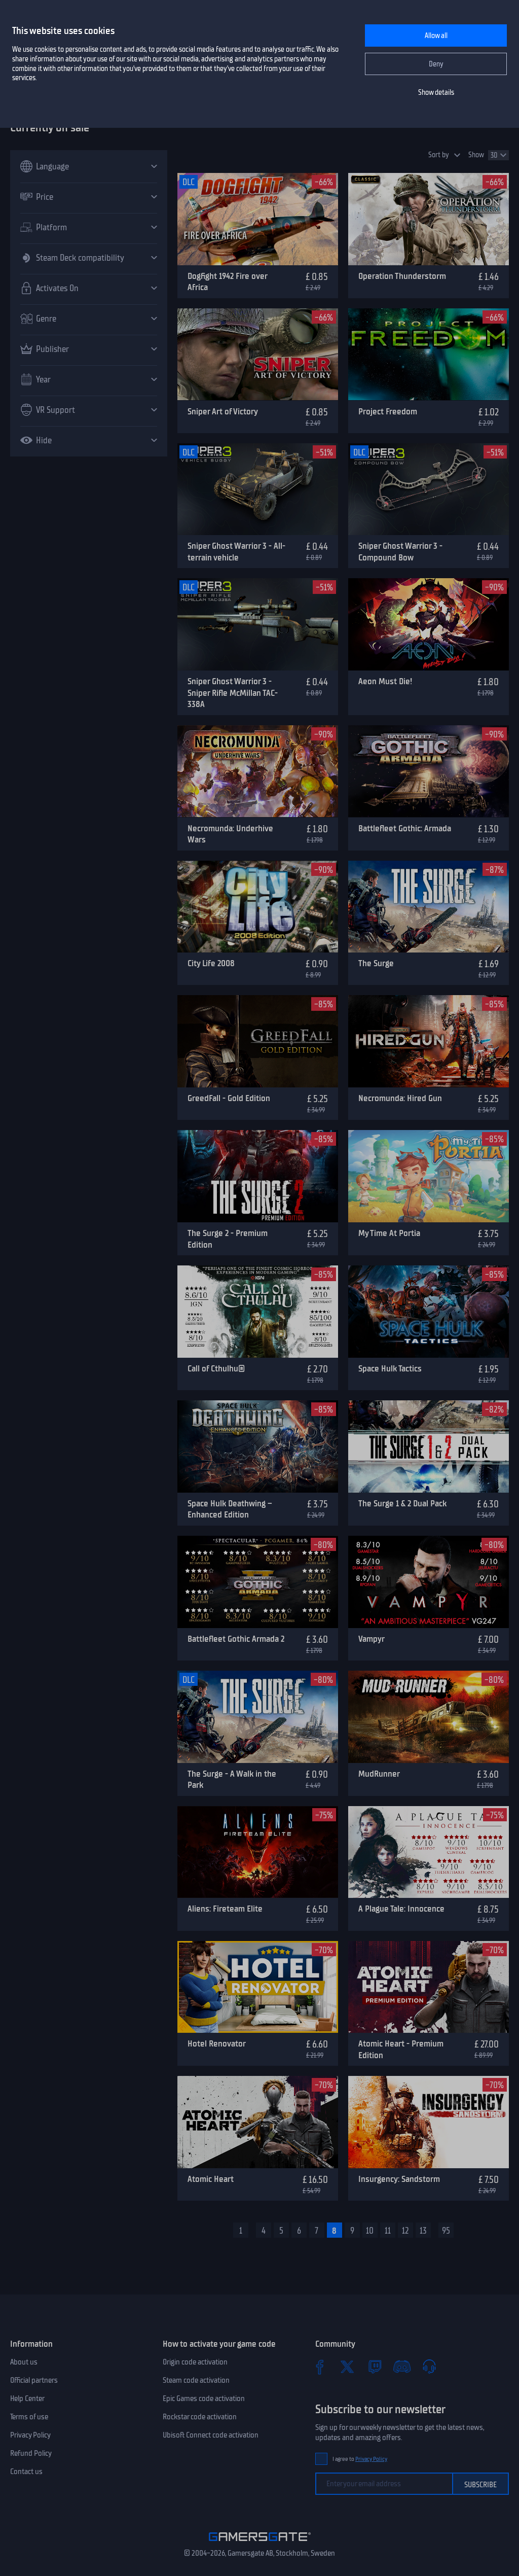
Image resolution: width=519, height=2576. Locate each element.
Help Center (27, 2398)
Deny (436, 64)
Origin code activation (195, 2362)
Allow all (436, 36)
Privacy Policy (30, 2435)
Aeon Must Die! (385, 681)
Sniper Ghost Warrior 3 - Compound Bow (400, 551)
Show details (436, 92)
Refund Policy (31, 2453)
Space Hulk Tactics (390, 1368)
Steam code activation (196, 2380)
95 (446, 2230)
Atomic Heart (211, 2178)
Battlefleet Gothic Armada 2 (236, 1638)
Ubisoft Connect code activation (210, 2435)
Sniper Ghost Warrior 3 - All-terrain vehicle (236, 551)
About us (24, 2362)
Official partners (34, 2380)
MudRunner (379, 1773)
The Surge (376, 963)
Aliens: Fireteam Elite (225, 1908)
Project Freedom (387, 411)
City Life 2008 (211, 963)
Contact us (26, 2471)
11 (388, 2230)
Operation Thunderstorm (402, 275)
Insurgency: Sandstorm (399, 2178)
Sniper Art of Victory (223, 411)
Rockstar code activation (200, 2417)
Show (476, 155)
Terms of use (29, 2417)
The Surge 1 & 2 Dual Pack (402, 1503)
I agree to (359, 2459)
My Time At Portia (389, 1233)
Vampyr (371, 1638)
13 (423, 2230)
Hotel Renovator (217, 2043)
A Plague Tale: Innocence (401, 1908)
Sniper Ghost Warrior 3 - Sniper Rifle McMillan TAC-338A (233, 693)
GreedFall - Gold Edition (229, 1098)
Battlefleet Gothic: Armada (404, 828)
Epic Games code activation (204, 2398)
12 (405, 2230)
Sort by (438, 155)
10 (370, 2230)
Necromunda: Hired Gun (400, 1098)
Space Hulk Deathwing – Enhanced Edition (230, 1509)
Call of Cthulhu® (216, 1368)
